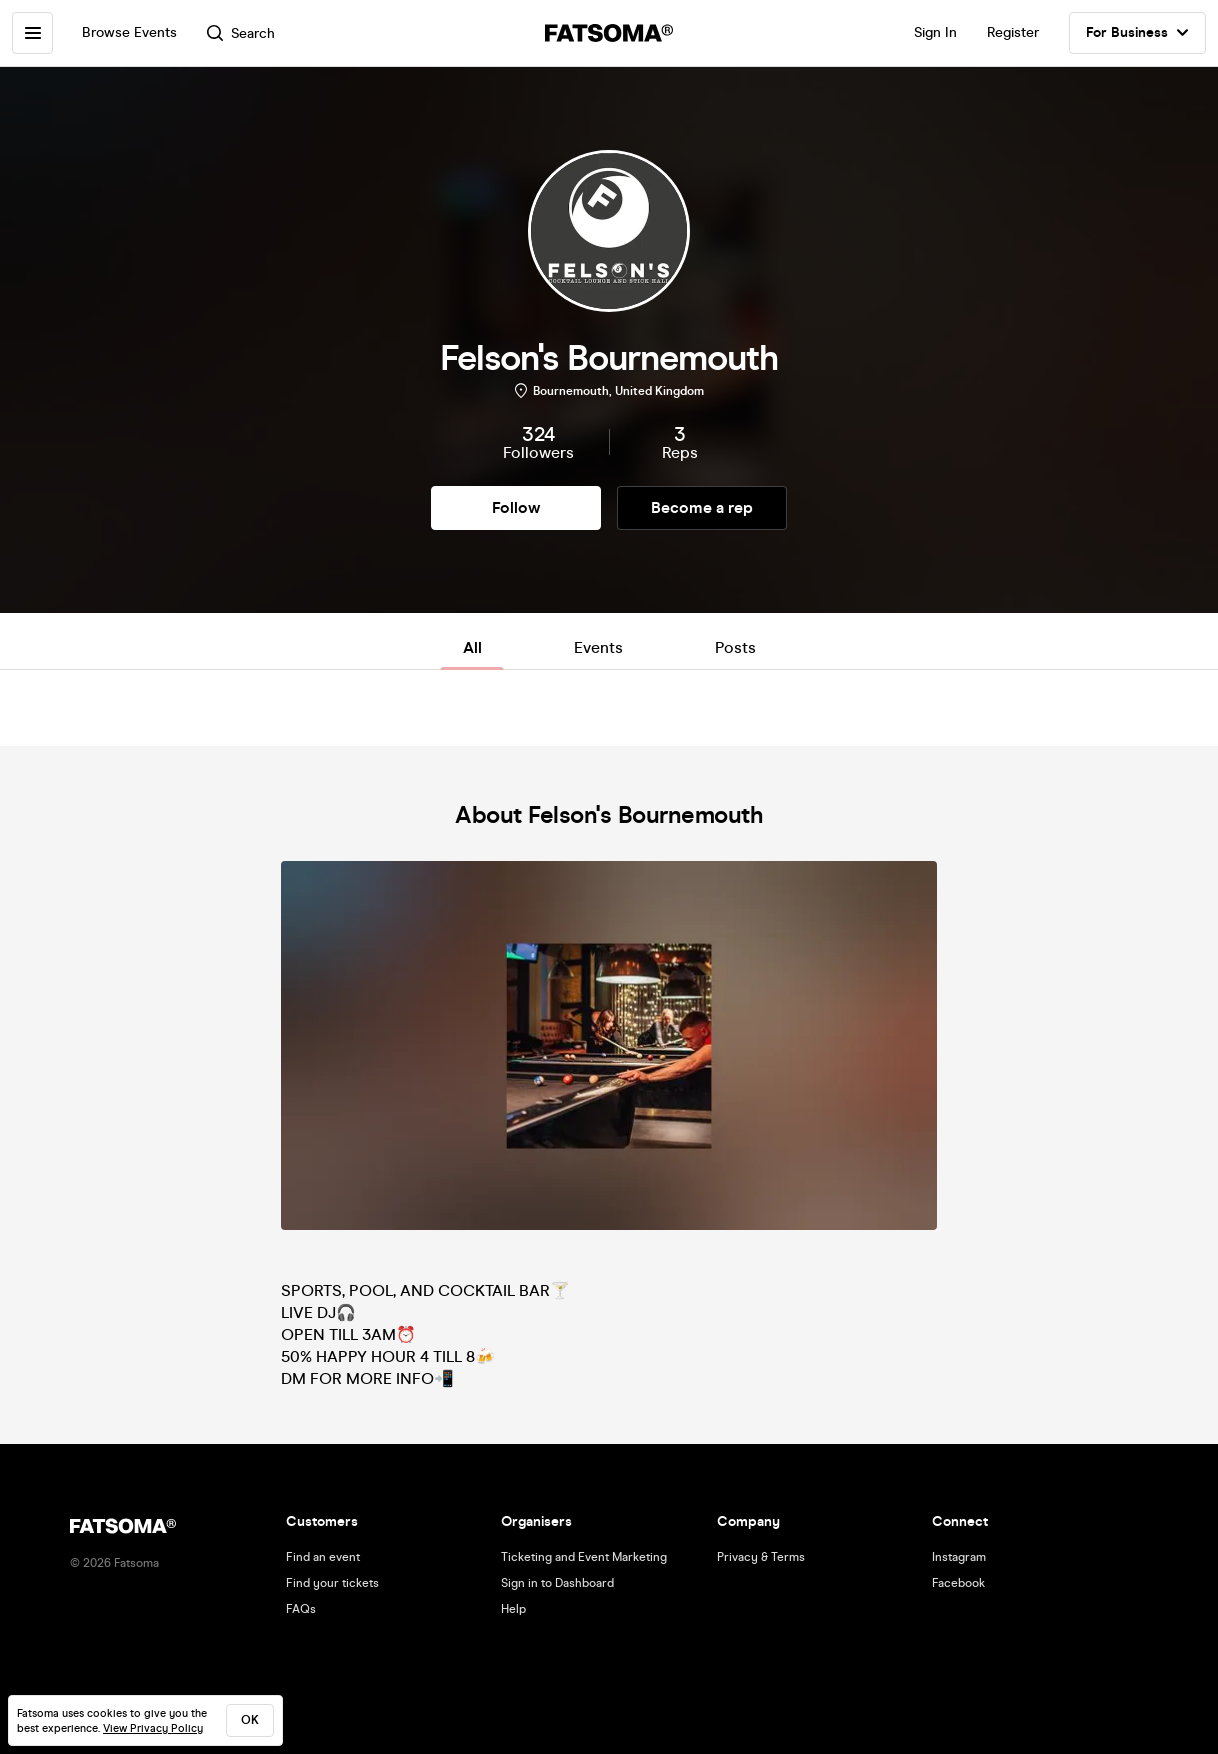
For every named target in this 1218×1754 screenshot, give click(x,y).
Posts (735, 647)
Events (598, 647)
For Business (1137, 33)
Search (243, 33)
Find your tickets (332, 1583)
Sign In (935, 32)
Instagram (959, 1557)
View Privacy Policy (153, 1728)
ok (250, 1720)
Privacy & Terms (761, 1557)
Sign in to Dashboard (557, 1583)
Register (1013, 32)
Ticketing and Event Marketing (584, 1557)
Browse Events (131, 32)
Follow (516, 507)
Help (513, 1609)
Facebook (958, 1583)
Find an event (323, 1557)
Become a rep (702, 507)
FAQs (301, 1609)
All (472, 647)
